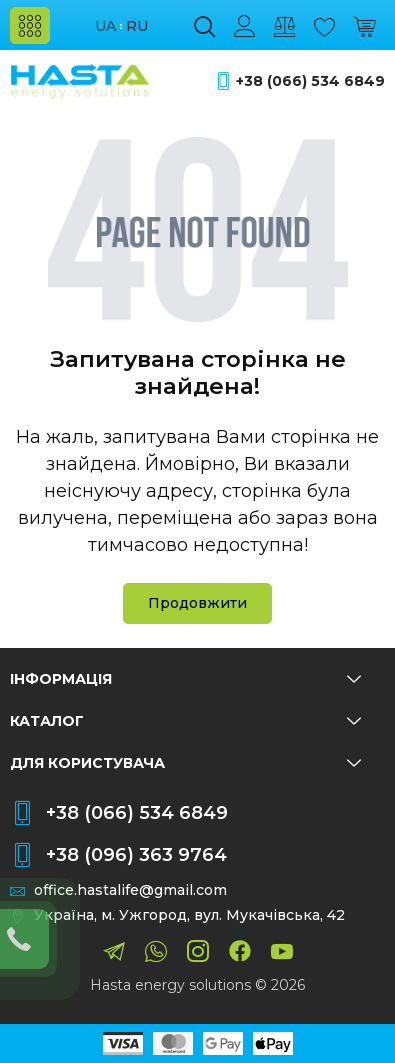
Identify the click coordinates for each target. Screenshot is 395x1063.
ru (137, 26)
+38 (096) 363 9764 (136, 855)
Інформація (185, 679)
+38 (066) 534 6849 (310, 81)
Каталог (185, 721)
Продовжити (197, 603)
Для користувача (185, 763)
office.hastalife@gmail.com (130, 890)
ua (105, 26)
